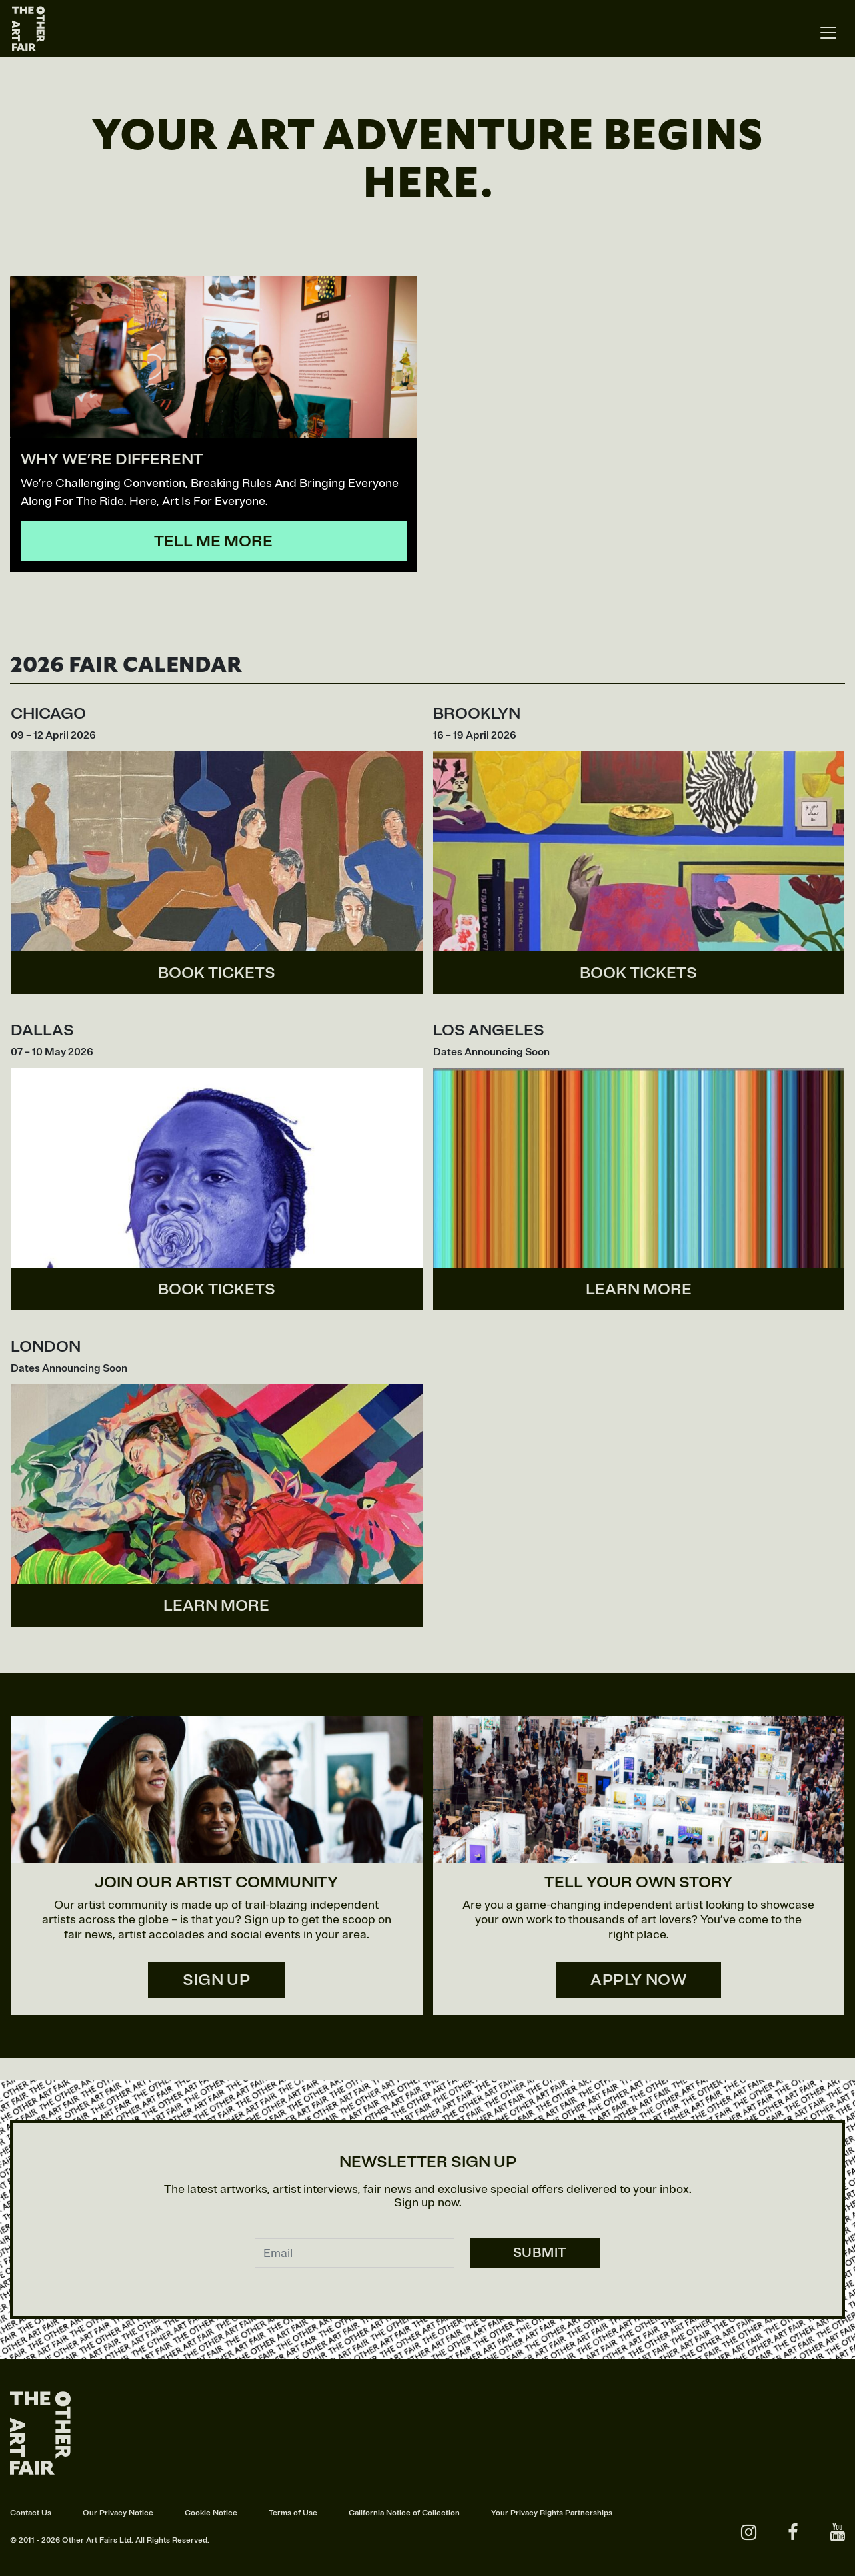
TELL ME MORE (213, 541)
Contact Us (30, 2513)
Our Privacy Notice (118, 2513)
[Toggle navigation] (828, 33)
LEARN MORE (639, 1289)
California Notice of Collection (404, 2513)
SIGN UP (216, 1980)
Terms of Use (293, 2513)
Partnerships (588, 2513)
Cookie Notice (211, 2513)
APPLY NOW (638, 1980)
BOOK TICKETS (216, 973)
